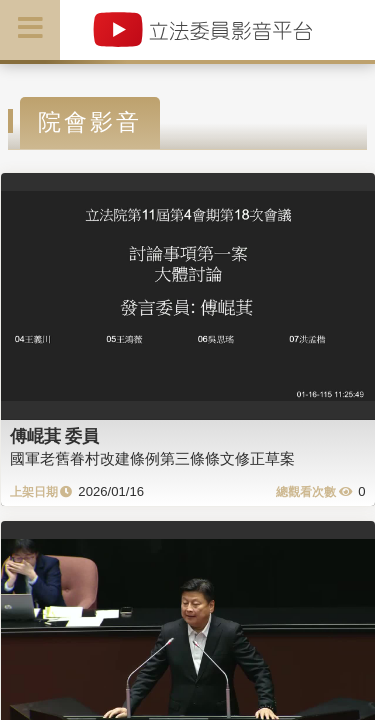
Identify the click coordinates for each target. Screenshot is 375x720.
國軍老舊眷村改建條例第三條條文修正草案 (152, 458)
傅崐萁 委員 (55, 436)
